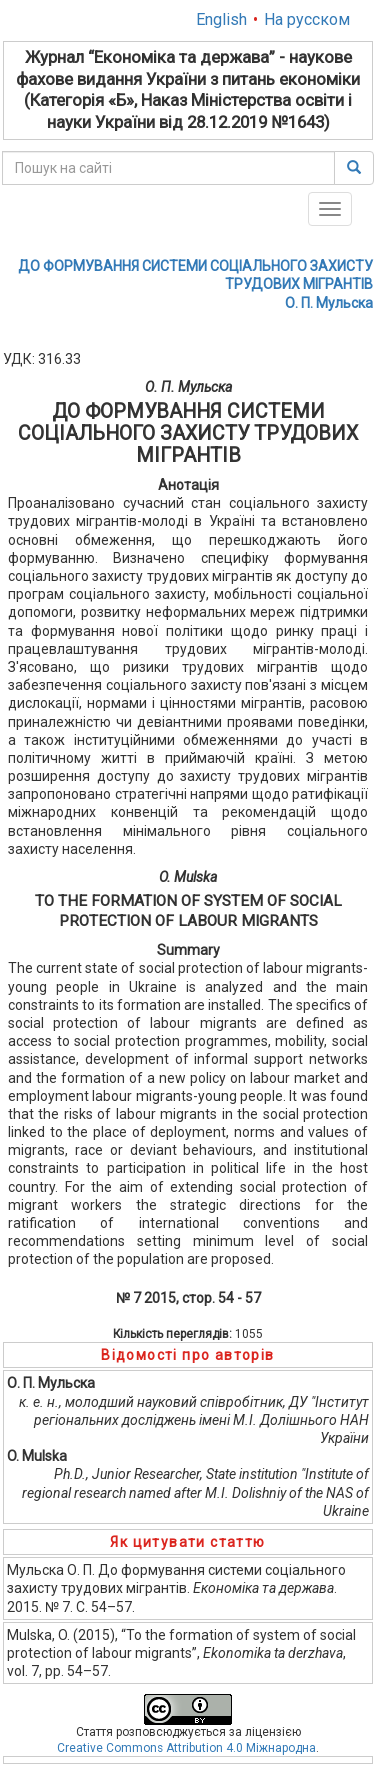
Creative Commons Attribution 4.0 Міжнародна (186, 1748)
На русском (307, 19)
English (221, 19)
